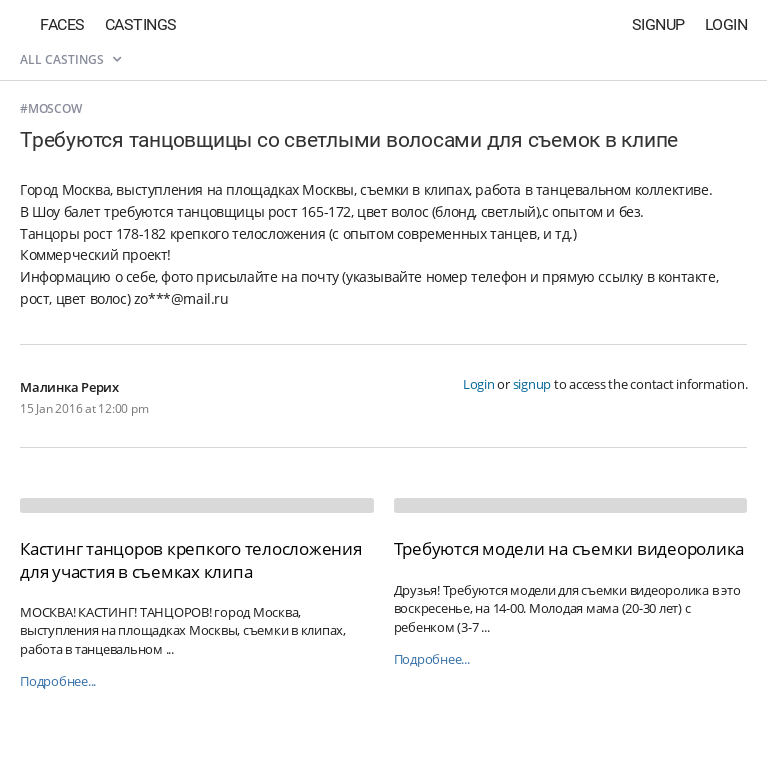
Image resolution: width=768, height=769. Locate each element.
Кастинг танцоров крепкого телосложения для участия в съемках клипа (191, 559)
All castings (70, 59)
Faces (62, 24)
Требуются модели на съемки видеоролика (569, 548)
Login (726, 24)
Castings (141, 24)
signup (532, 384)
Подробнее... (58, 681)
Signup (658, 24)
